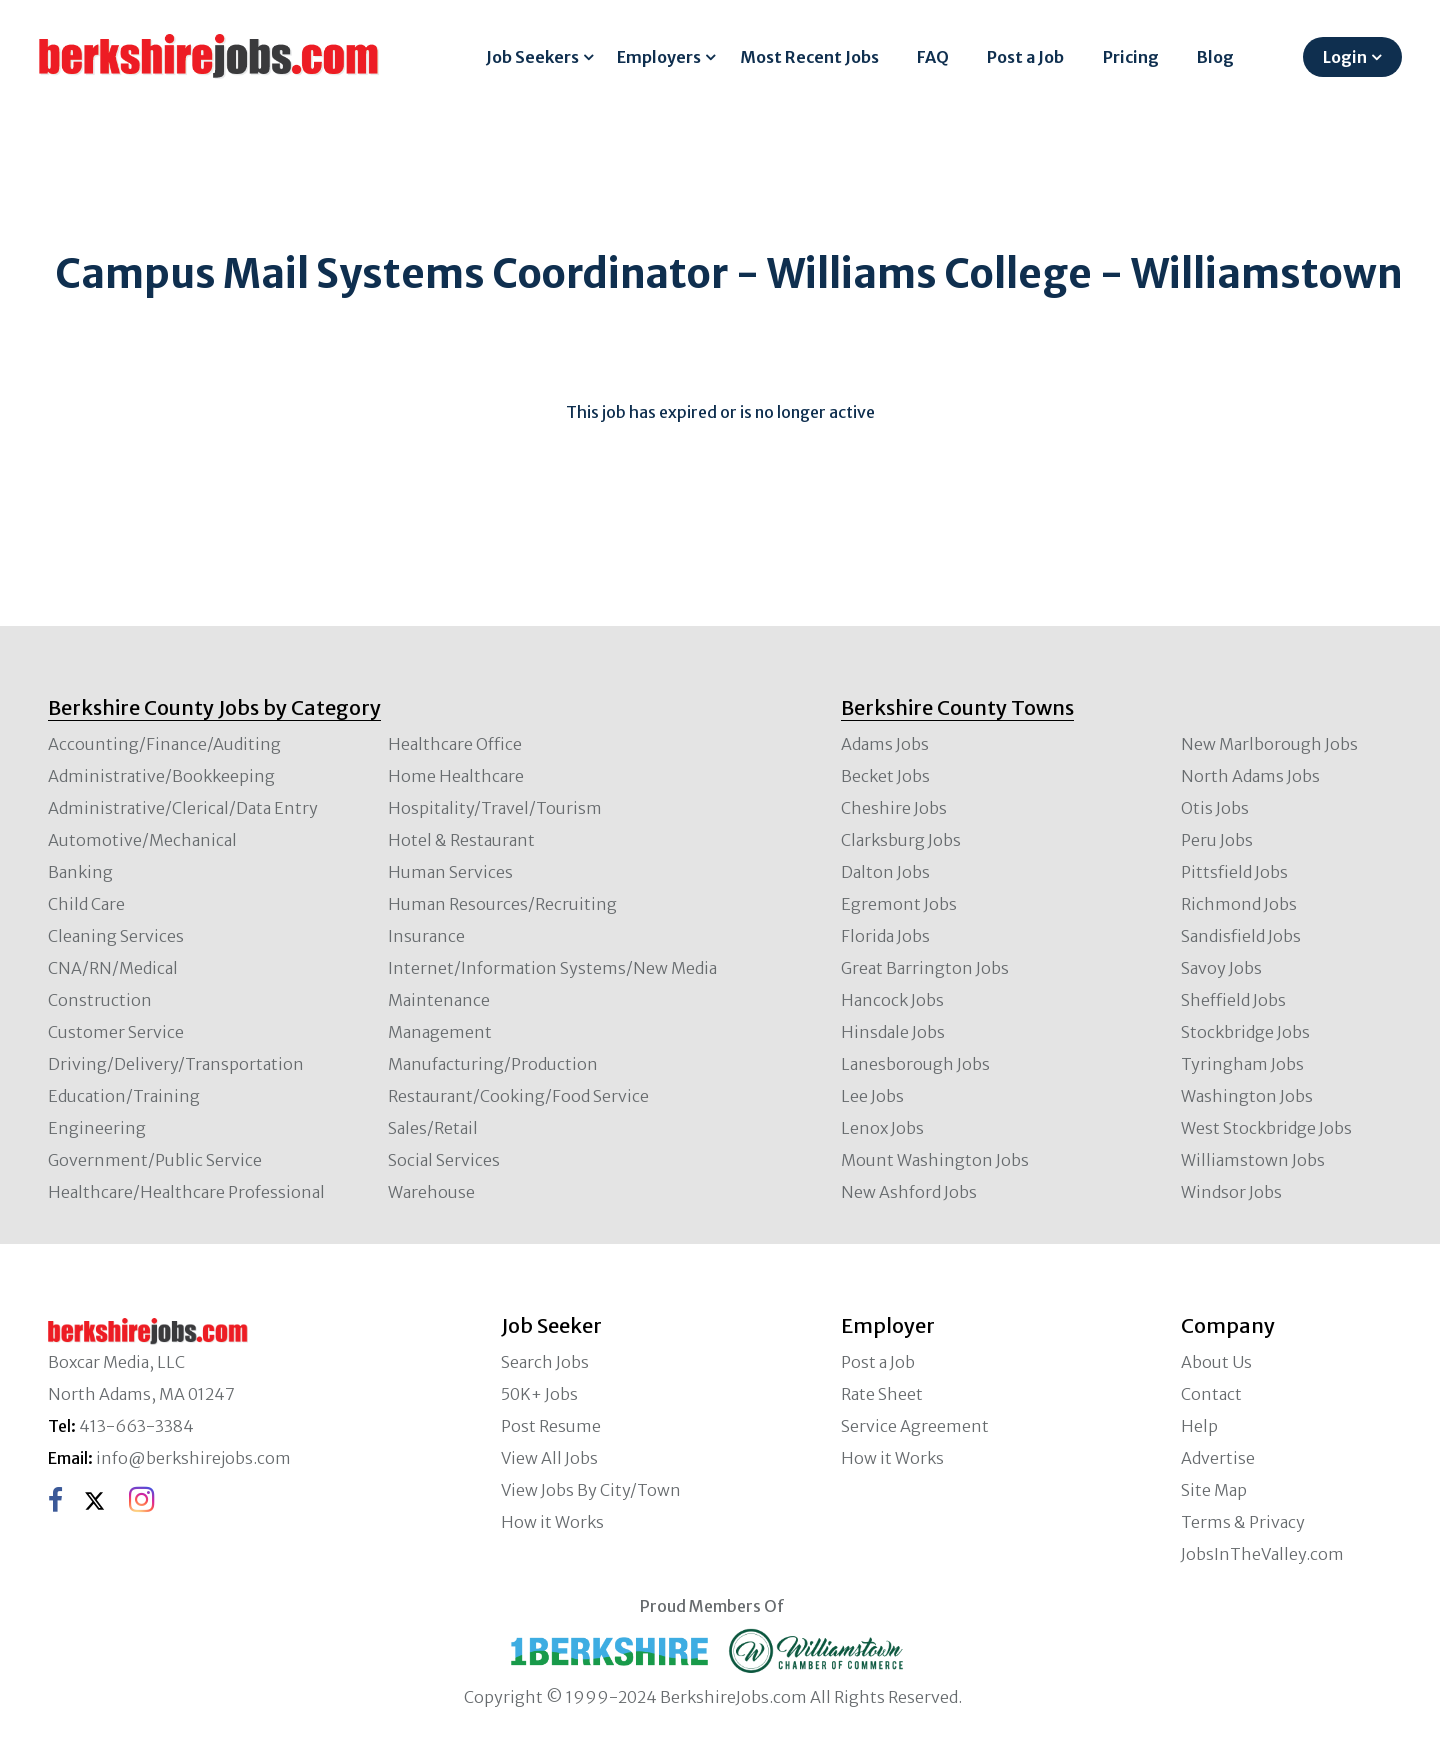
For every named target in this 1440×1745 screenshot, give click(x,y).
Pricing (1131, 57)
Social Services (444, 1160)
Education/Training (124, 1096)
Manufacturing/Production (493, 1064)
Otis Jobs (1215, 808)
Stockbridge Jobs (1245, 1032)
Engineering (97, 1128)
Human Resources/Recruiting (502, 904)
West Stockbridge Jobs (1266, 1128)
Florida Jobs (885, 936)
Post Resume (551, 1426)
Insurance (426, 936)
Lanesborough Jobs (915, 1064)
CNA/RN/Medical (113, 968)
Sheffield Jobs (1233, 1000)
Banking (80, 872)
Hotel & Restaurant (461, 840)
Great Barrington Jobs (925, 968)
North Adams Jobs (1250, 776)
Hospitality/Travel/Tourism (495, 808)
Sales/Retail (433, 1128)
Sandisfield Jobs (1241, 936)
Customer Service (116, 1032)
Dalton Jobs (885, 872)
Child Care (86, 904)
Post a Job (1025, 57)
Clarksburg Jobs (901, 840)
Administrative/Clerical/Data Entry (183, 808)
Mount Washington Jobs (935, 1160)
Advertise (1218, 1458)
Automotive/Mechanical (142, 840)
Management (440, 1032)
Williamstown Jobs (1253, 1160)
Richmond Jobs (1239, 904)
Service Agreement (915, 1426)
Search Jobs (545, 1362)
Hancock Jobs (892, 1000)
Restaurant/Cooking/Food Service (518, 1096)
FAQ (933, 57)
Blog (1215, 57)
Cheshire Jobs (894, 808)
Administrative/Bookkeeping (161, 776)
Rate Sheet (882, 1394)
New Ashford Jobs (909, 1192)
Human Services (450, 872)
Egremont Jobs (899, 904)
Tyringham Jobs (1242, 1064)
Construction (100, 1000)
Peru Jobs (1217, 840)
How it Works (552, 1522)
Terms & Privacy (1243, 1522)
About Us (1216, 1362)
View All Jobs (549, 1458)
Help (1199, 1426)
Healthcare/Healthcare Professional (186, 1192)
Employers (659, 57)
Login (1345, 57)
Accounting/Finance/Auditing (164, 744)
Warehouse (431, 1192)
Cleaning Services (116, 936)
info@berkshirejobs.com (193, 1458)
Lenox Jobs (882, 1128)
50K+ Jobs (539, 1394)
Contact (1211, 1394)
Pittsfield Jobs (1234, 872)
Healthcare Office (455, 744)
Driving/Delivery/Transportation (176, 1064)
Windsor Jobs (1231, 1192)
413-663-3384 (136, 1426)
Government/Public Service (155, 1160)
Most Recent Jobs (809, 57)
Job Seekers (532, 57)
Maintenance (439, 1000)
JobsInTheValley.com (1262, 1554)
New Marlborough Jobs (1269, 744)
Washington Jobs (1247, 1096)
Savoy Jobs (1221, 968)
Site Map (1214, 1490)
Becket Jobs (885, 776)
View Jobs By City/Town (591, 1490)
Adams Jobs (885, 744)
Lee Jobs (872, 1096)
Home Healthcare (456, 776)
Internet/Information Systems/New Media (552, 968)
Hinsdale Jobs (893, 1032)
